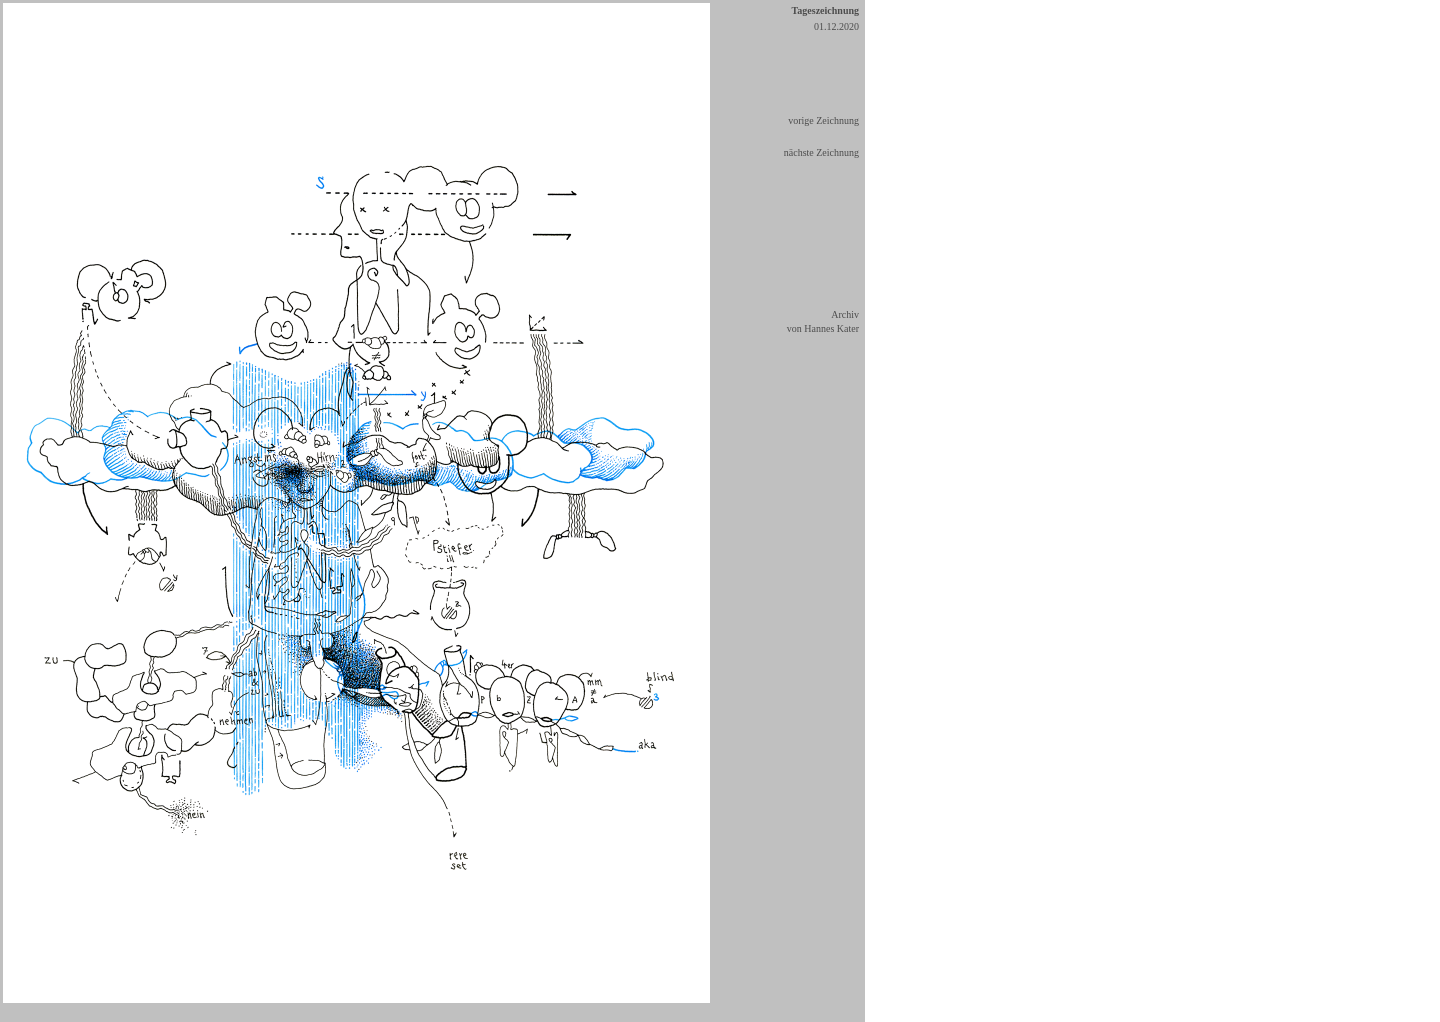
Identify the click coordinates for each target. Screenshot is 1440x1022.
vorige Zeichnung (823, 120)
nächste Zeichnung (821, 152)
